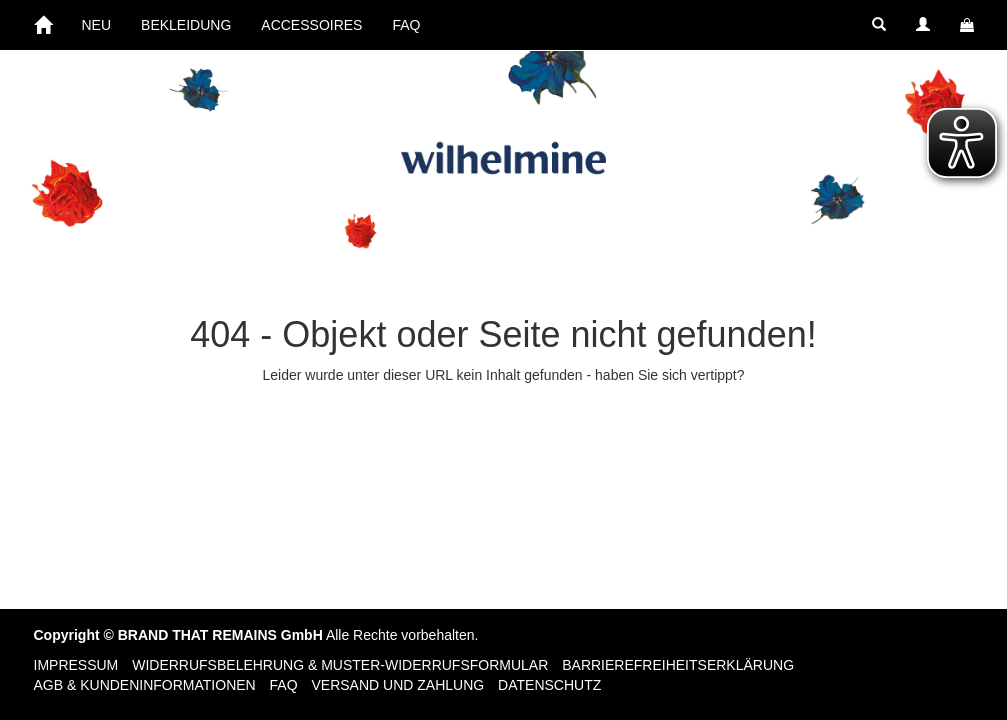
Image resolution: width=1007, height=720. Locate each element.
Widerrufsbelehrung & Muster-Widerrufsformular (340, 665)
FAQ (406, 25)
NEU (97, 25)
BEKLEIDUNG (186, 25)
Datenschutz (549, 685)
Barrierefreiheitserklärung (678, 665)
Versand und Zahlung (398, 685)
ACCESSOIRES (311, 25)
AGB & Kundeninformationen (145, 685)
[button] (879, 25)
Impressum (76, 665)
